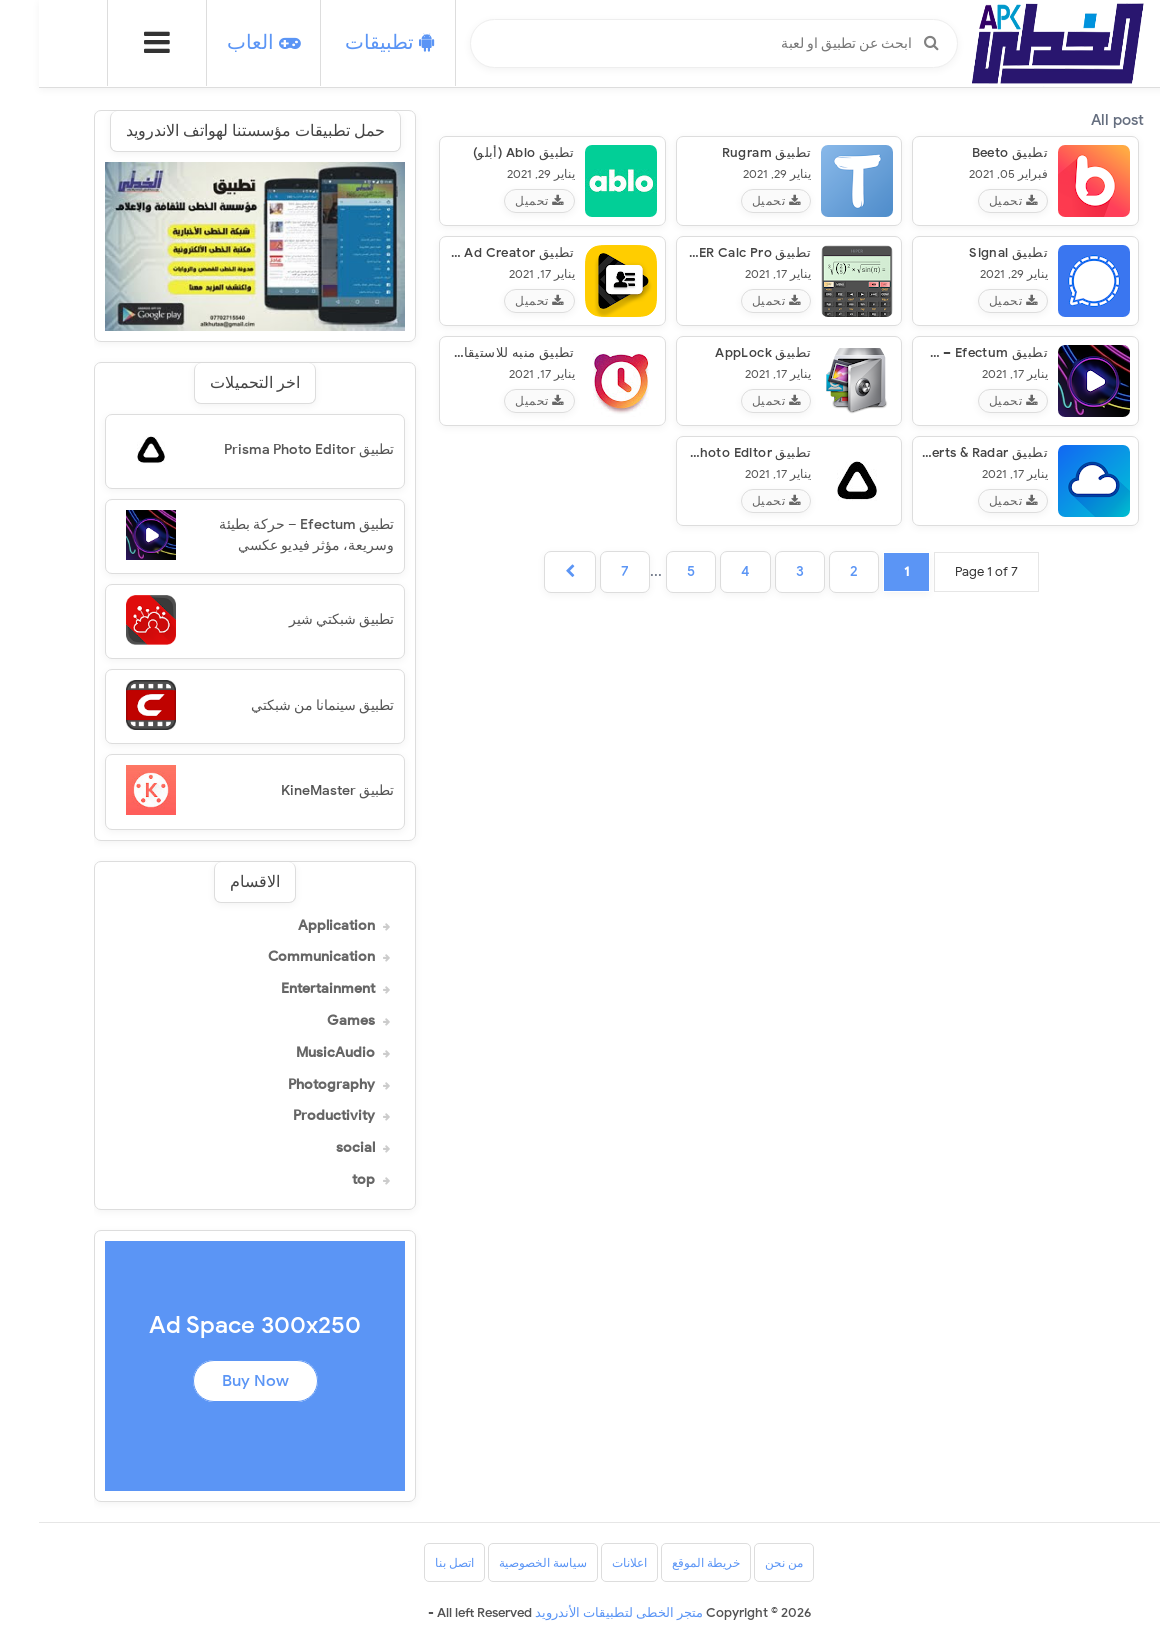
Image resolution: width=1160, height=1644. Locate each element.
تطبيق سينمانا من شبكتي (283, 705)
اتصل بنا (415, 1562)
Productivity (295, 1116)
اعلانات (590, 1562)
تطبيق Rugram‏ (728, 152)
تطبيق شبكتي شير (302, 619)
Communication (282, 957)
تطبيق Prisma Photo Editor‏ (688, 452)
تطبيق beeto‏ (971, 152)
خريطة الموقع (667, 1562)
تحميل (974, 200)
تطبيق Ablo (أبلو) (485, 152)
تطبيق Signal (969, 252)
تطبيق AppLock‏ (724, 352)
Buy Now (216, 1381)
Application (297, 926)
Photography (292, 1085)
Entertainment (289, 989)
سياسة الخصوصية (504, 1562)
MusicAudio (296, 1053)
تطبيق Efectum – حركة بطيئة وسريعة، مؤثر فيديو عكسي (267, 535)
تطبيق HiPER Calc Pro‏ (705, 252)
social (316, 1148)
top (324, 1180)
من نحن (745, 1562)
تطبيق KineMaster (298, 790)
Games (312, 1021)
